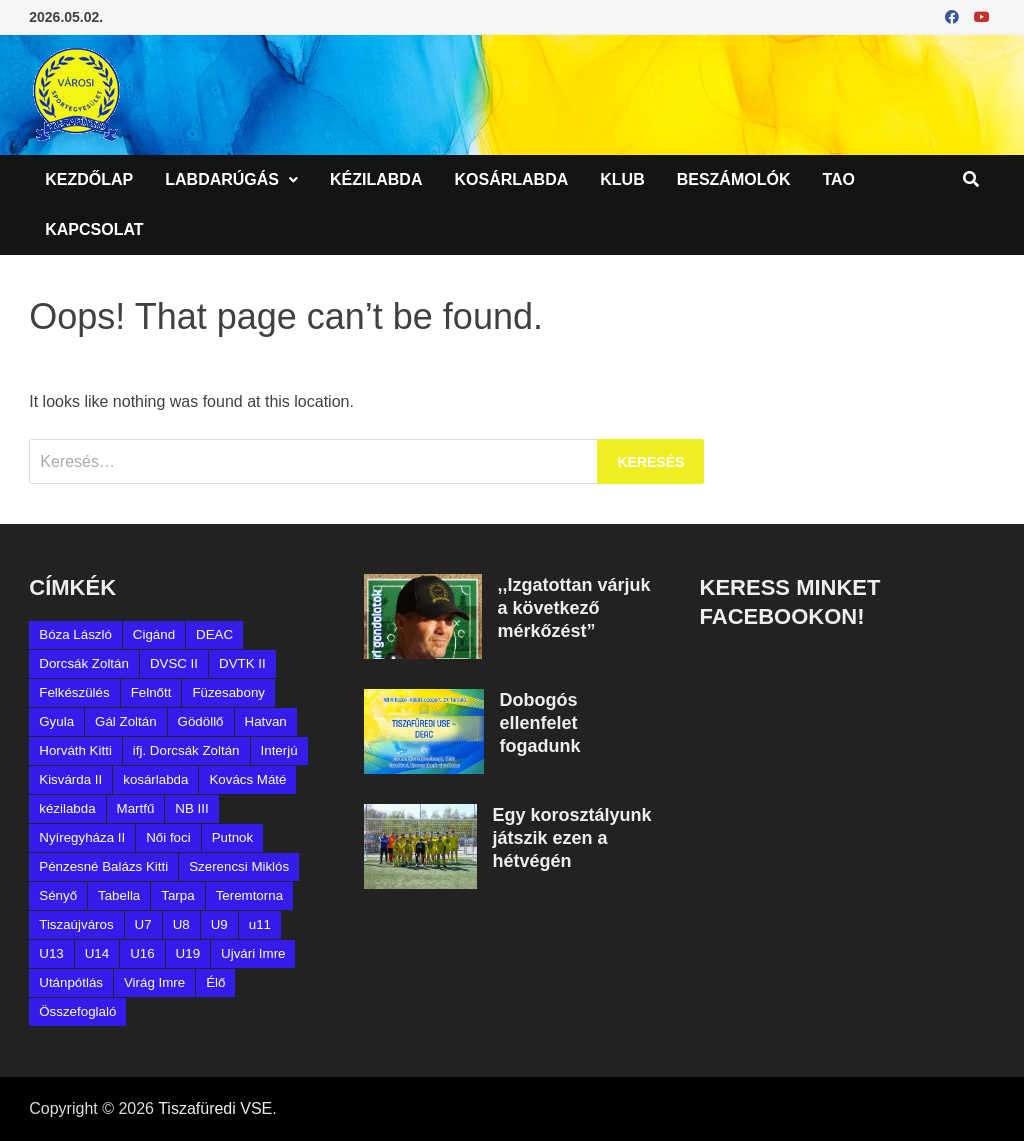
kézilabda (67, 808)
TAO (838, 179)
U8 (181, 924)
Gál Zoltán (126, 721)
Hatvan (266, 721)
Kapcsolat (94, 229)
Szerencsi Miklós (239, 866)
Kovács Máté (247, 779)
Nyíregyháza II (82, 837)
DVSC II (174, 663)
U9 (219, 924)
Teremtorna (249, 895)
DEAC (214, 634)
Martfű (136, 808)
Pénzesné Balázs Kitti (103, 866)
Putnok (233, 837)
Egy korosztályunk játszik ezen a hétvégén (571, 838)
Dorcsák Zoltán (84, 663)
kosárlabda (155, 779)
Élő (215, 982)
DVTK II (242, 663)
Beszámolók (734, 179)
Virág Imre (154, 982)
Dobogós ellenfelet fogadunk (539, 723)
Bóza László (75, 634)
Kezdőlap (89, 179)
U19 (188, 953)
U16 (142, 953)
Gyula (56, 721)
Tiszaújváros (76, 924)
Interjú (279, 750)
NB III (191, 808)
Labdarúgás (222, 179)
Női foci (168, 837)
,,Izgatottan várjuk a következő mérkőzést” (573, 608)
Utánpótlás (71, 982)
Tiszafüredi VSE (215, 1108)
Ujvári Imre (253, 953)
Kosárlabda (511, 179)
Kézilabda (376, 179)
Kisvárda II (70, 779)
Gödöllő (201, 721)
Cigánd (154, 634)
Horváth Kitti (75, 750)
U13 (51, 953)
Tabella (119, 895)
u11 (260, 924)
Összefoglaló (77, 1011)
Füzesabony (228, 692)
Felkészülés (74, 692)
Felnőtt (151, 692)
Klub (622, 179)
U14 (97, 953)
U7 (143, 924)
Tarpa (177, 895)
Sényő (58, 895)
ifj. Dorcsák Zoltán (186, 750)
